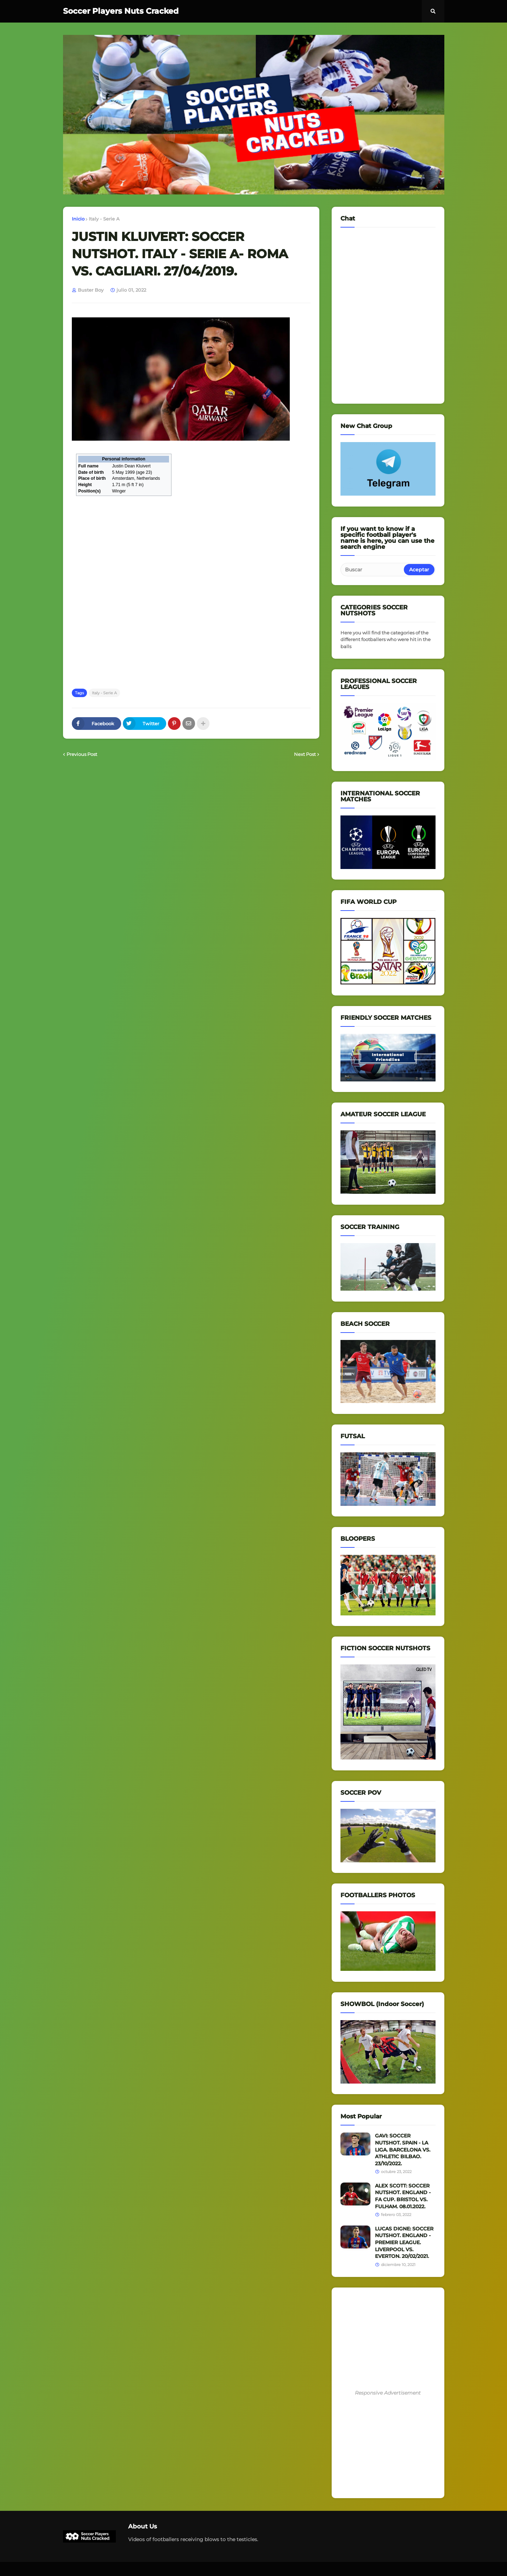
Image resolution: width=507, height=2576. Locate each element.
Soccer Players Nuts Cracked (121, 11)
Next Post (305, 754)
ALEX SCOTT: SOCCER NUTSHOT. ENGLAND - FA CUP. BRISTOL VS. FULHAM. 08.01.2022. (403, 2196)
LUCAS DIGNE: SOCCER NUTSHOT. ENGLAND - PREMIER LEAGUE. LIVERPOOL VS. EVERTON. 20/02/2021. (404, 2242)
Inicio (78, 219)
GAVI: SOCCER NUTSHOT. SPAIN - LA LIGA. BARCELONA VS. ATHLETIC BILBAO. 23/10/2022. (402, 2149)
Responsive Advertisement (388, 2393)
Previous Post (82, 754)
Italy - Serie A (104, 219)
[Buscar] (373, 569)
